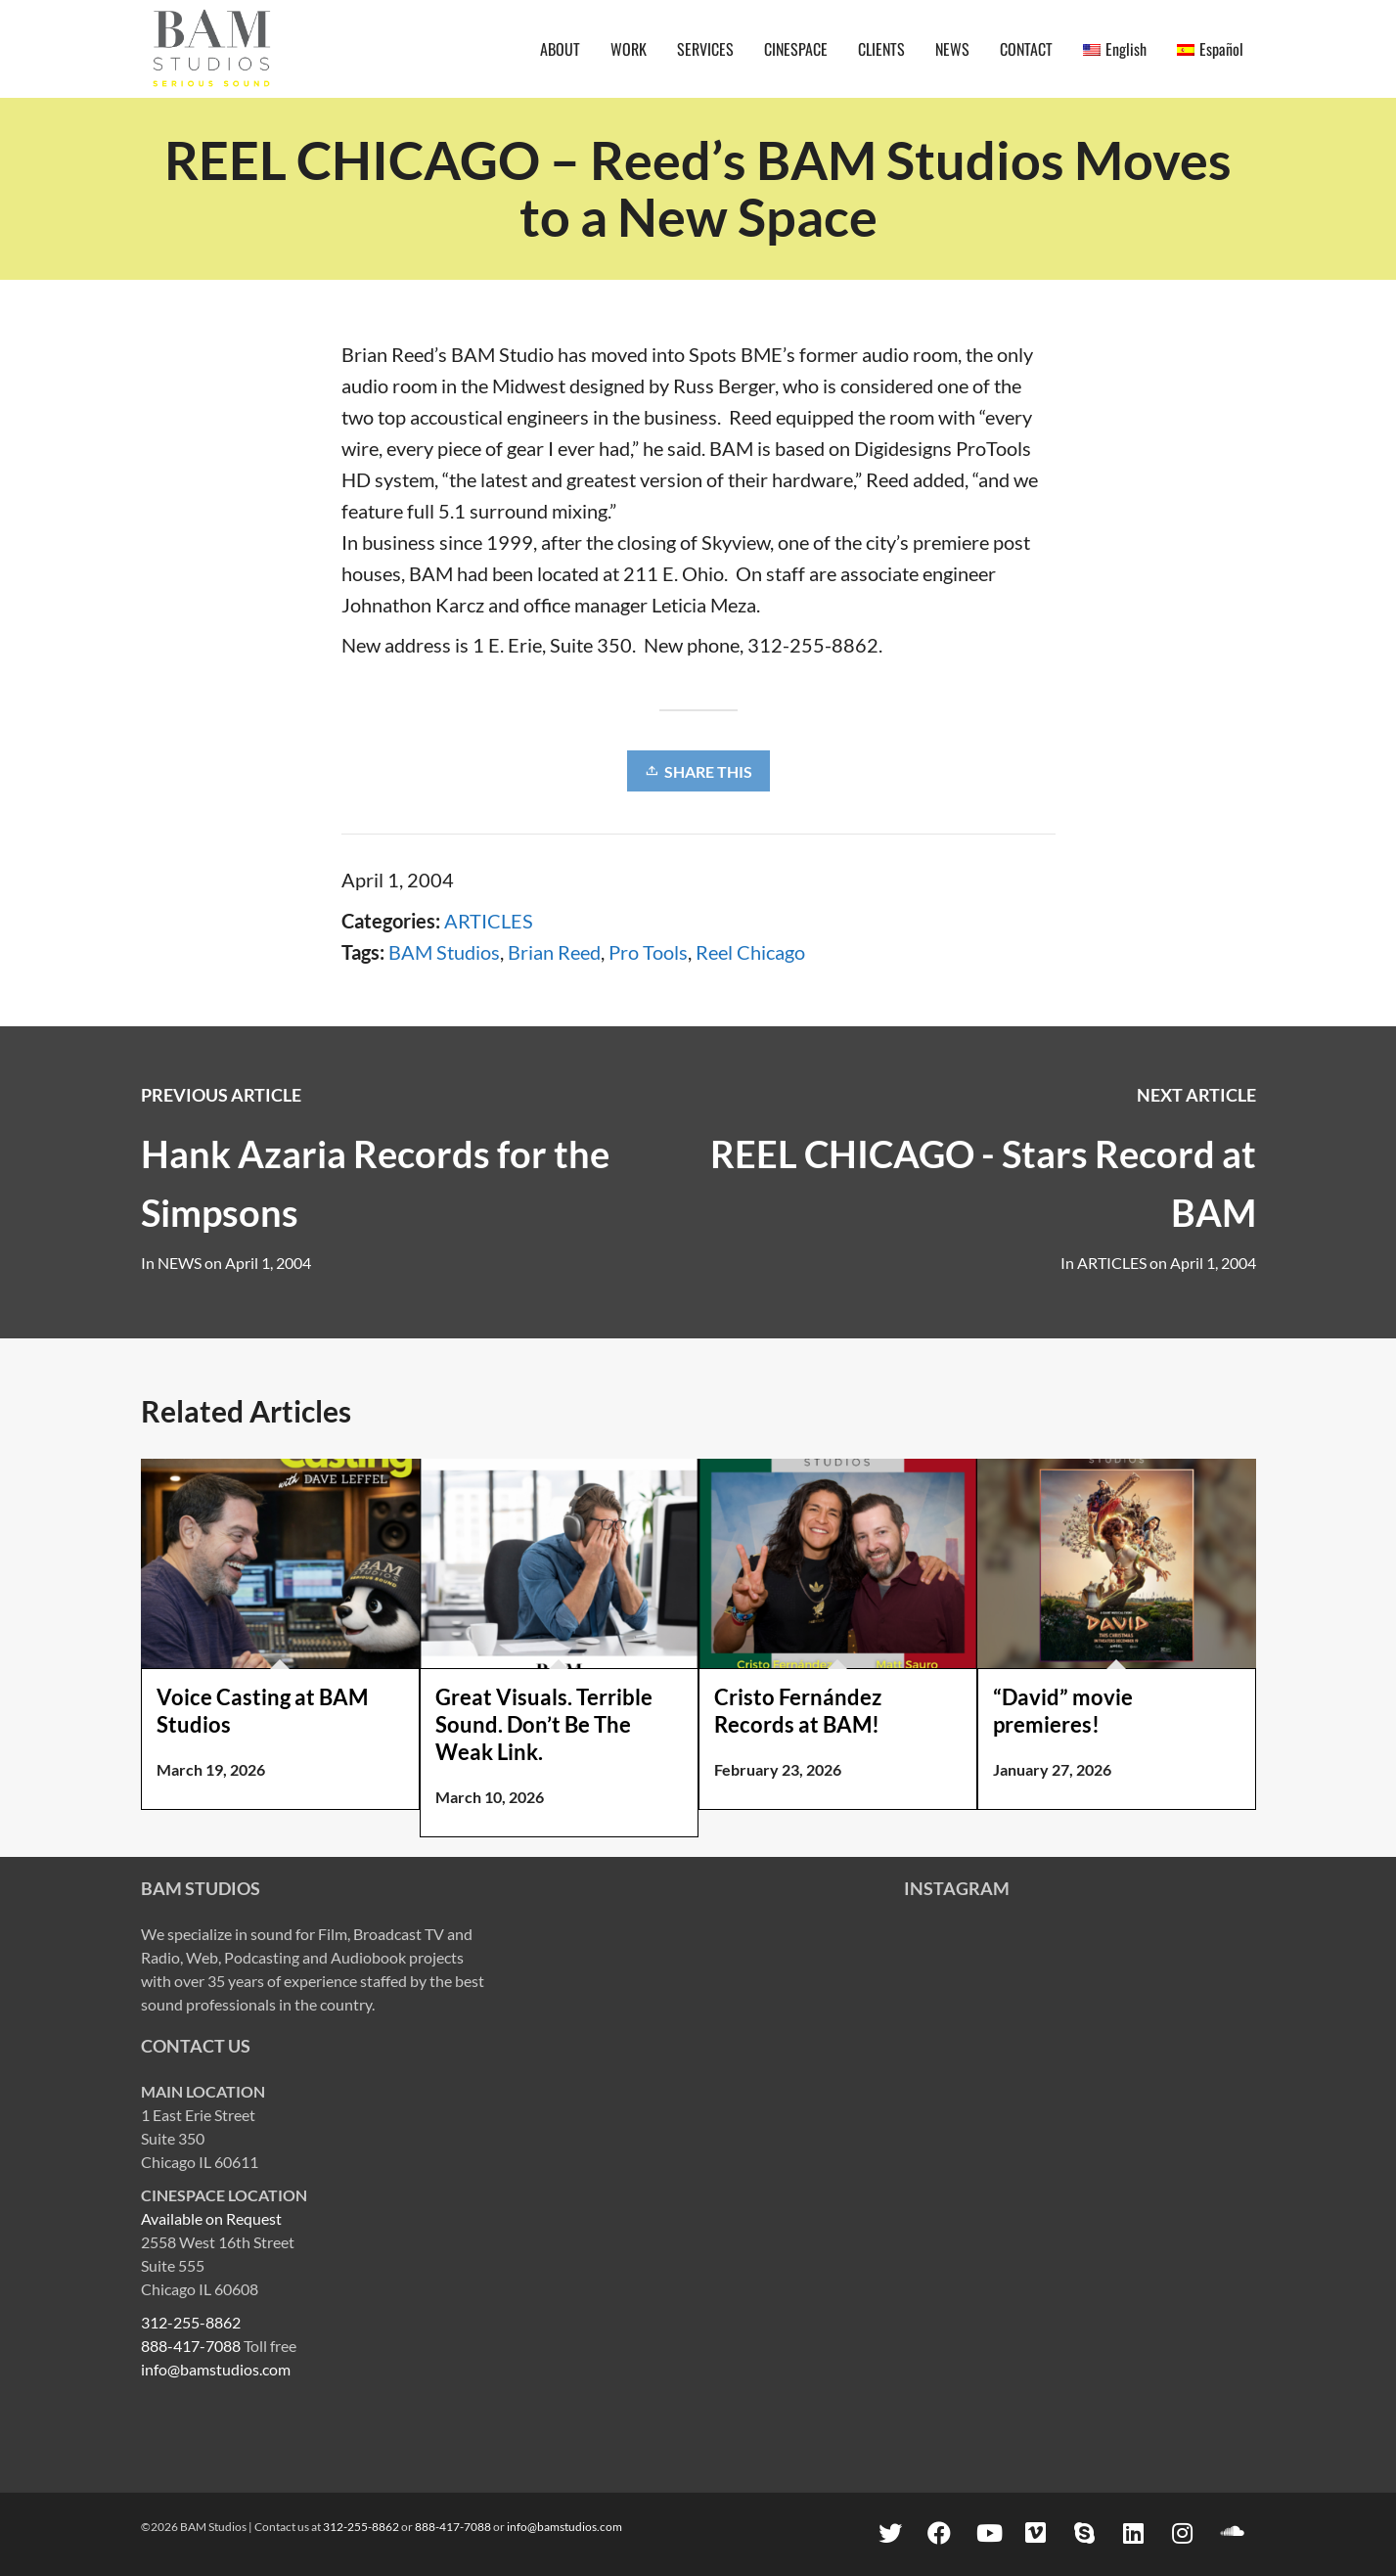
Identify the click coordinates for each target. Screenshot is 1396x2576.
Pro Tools (648, 952)
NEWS (180, 1262)
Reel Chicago (750, 952)
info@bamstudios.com (216, 2369)
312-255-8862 (191, 2322)
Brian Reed (554, 952)
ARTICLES (488, 920)
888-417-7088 (191, 2345)
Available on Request (211, 2218)
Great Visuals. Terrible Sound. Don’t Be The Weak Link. (544, 1724)
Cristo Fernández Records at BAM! (797, 1711)
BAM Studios (444, 952)
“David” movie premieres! (1063, 1711)
